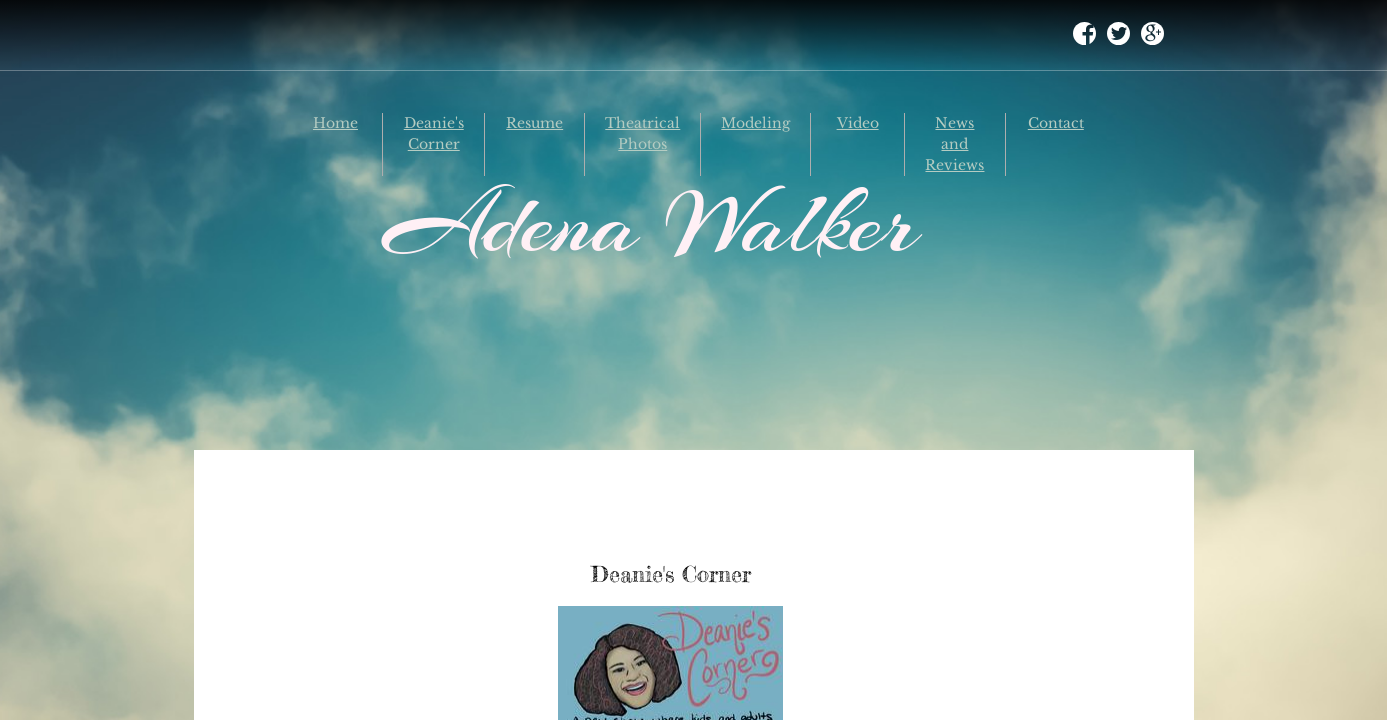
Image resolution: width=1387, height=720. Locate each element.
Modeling (755, 123)
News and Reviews (954, 144)
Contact (1056, 123)
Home (335, 123)
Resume (534, 123)
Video (858, 123)
